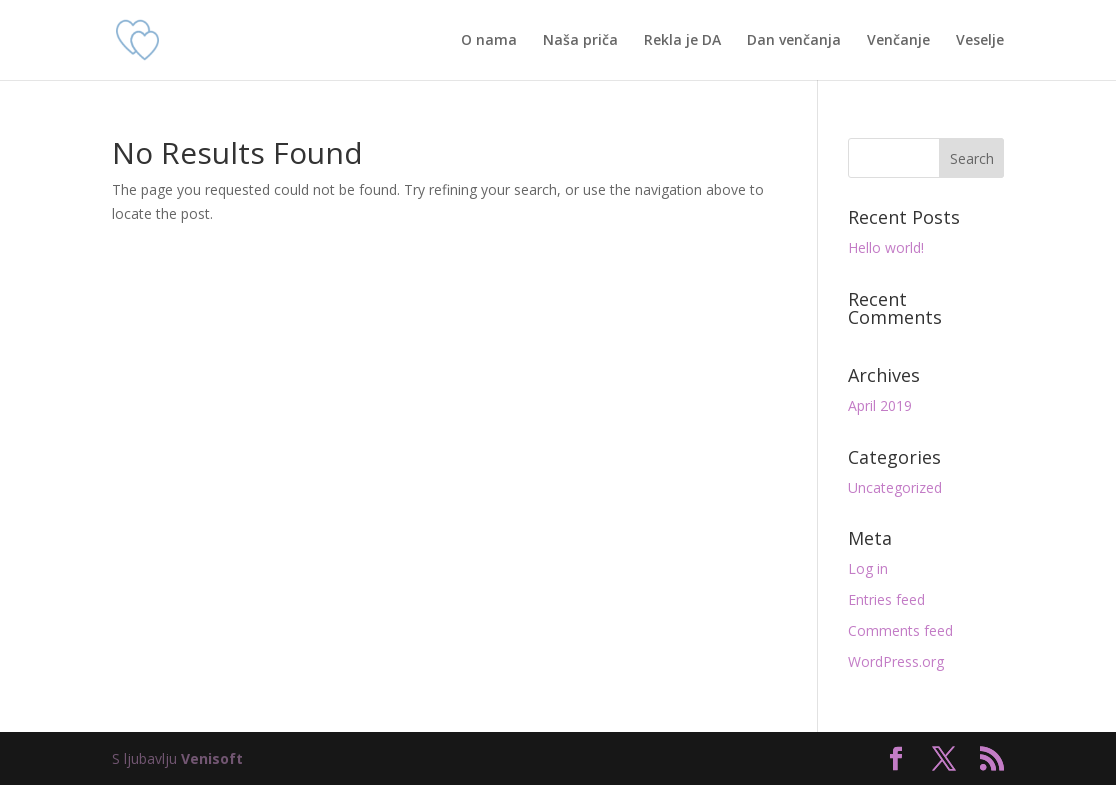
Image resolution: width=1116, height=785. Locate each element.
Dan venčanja (794, 41)
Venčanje (898, 41)
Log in (868, 568)
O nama (489, 41)
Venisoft (212, 758)
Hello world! (886, 247)
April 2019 (880, 405)
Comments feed (900, 630)
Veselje (980, 41)
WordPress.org (896, 661)
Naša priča (580, 41)
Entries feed (886, 599)
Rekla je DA (682, 41)
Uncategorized (895, 487)
